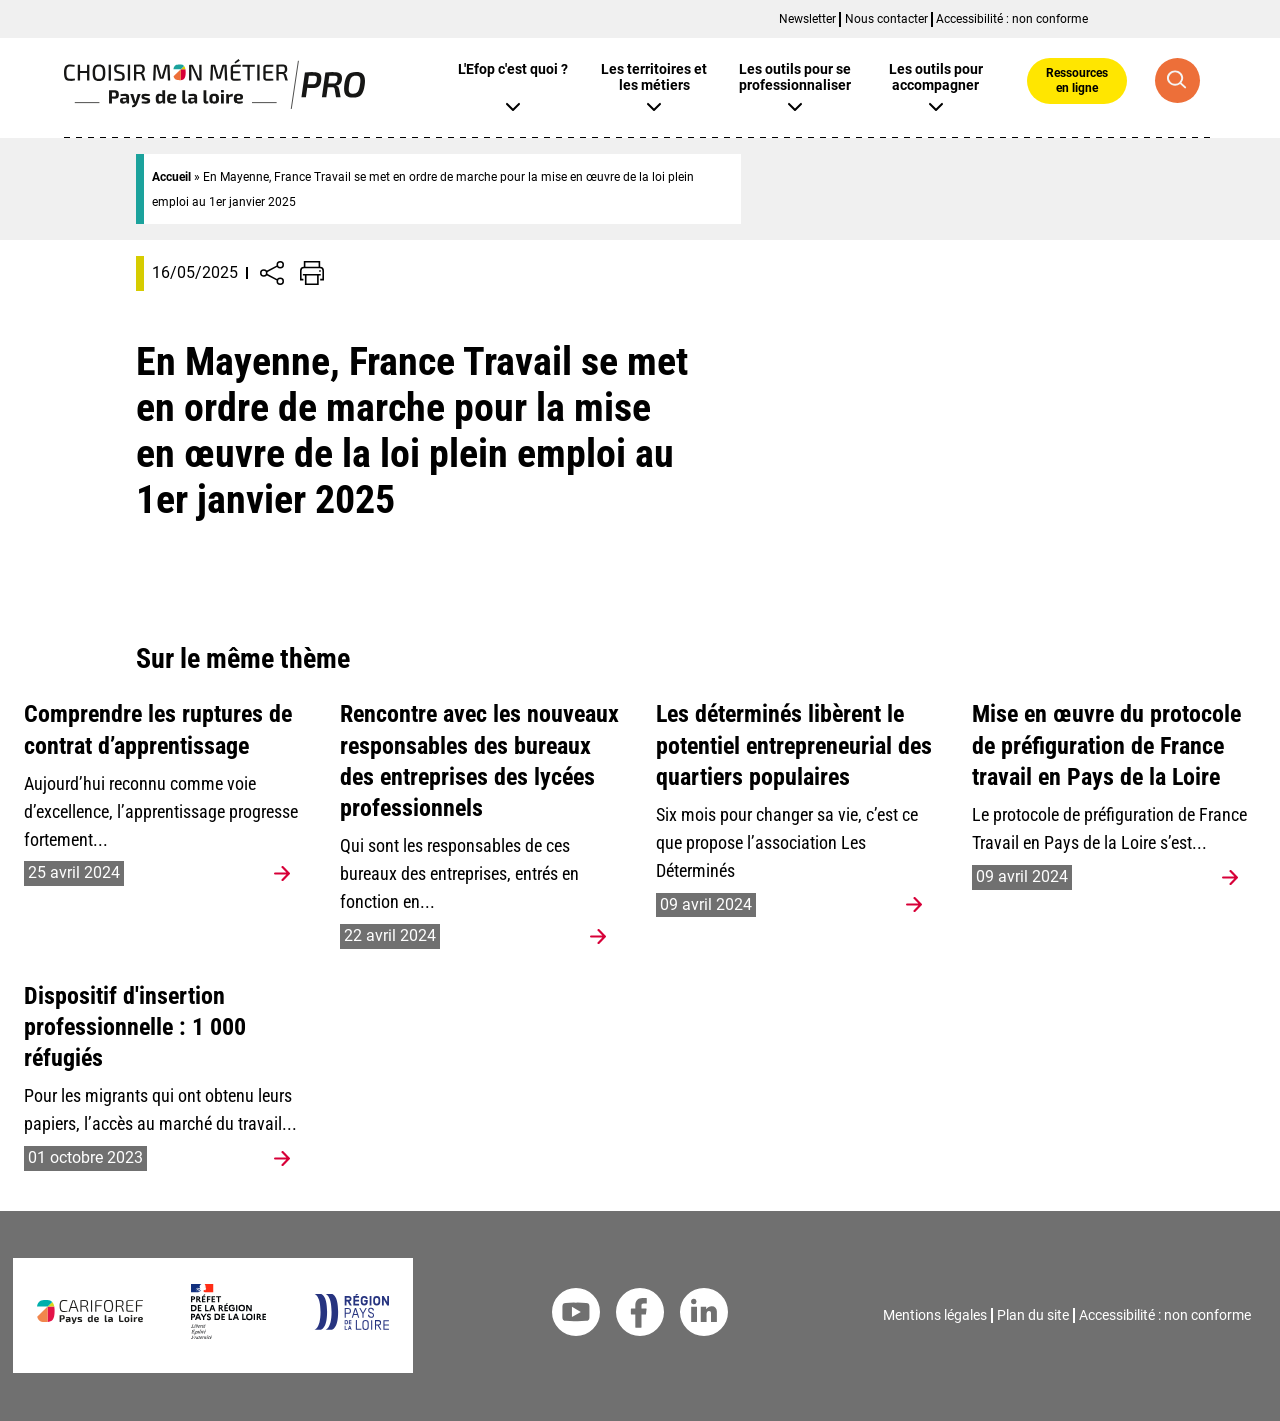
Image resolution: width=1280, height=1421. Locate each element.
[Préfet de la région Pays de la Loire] (228, 1333)
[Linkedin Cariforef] (704, 1316)
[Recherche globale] (1177, 80)
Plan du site (1033, 1315)
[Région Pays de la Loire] (351, 1324)
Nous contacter (886, 19)
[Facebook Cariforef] (640, 1316)
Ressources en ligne (1077, 80)
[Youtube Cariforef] (576, 1316)
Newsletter (807, 19)
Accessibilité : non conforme (1012, 19)
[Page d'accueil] (214, 103)
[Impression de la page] (312, 273)
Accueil (171, 177)
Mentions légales (935, 1315)
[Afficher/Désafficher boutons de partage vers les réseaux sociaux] (272, 273)
